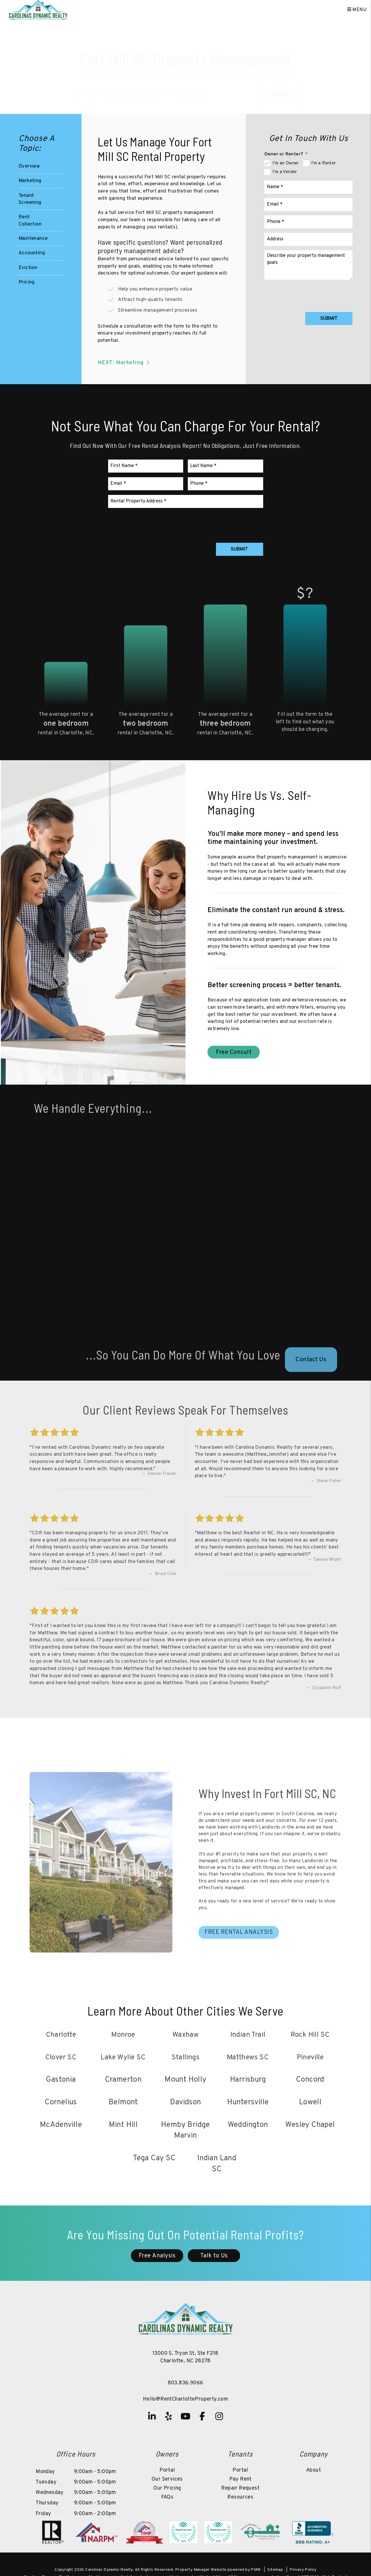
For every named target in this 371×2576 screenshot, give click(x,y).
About (313, 2470)
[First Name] (145, 466)
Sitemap (275, 2570)
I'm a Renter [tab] (323, 163)
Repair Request (240, 2489)
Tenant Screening (30, 199)
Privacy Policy (303, 2570)
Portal (167, 2470)
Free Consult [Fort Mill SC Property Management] (233, 1052)
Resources (240, 2498)
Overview (29, 166)
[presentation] (308, 295)
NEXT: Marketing (125, 363)
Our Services (167, 2480)
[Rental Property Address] (185, 501)
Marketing (30, 181)
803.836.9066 (267, 67)
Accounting (32, 253)
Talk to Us (214, 2256)
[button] (152, 2416)
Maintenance (33, 238)
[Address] (308, 239)
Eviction (28, 268)
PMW (256, 2570)
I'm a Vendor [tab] (284, 172)
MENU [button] (357, 10)
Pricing (27, 282)
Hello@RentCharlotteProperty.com (185, 2399)
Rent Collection (30, 221)
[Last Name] (225, 466)
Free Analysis (157, 2256)
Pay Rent (240, 2480)
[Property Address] (164, 86)
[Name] (308, 187)
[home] (38, 10)
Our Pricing (167, 2489)
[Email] (308, 204)
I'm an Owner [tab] (285, 163)
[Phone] (308, 221)
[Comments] (308, 265)
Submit (279, 86)
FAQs (167, 2498)
